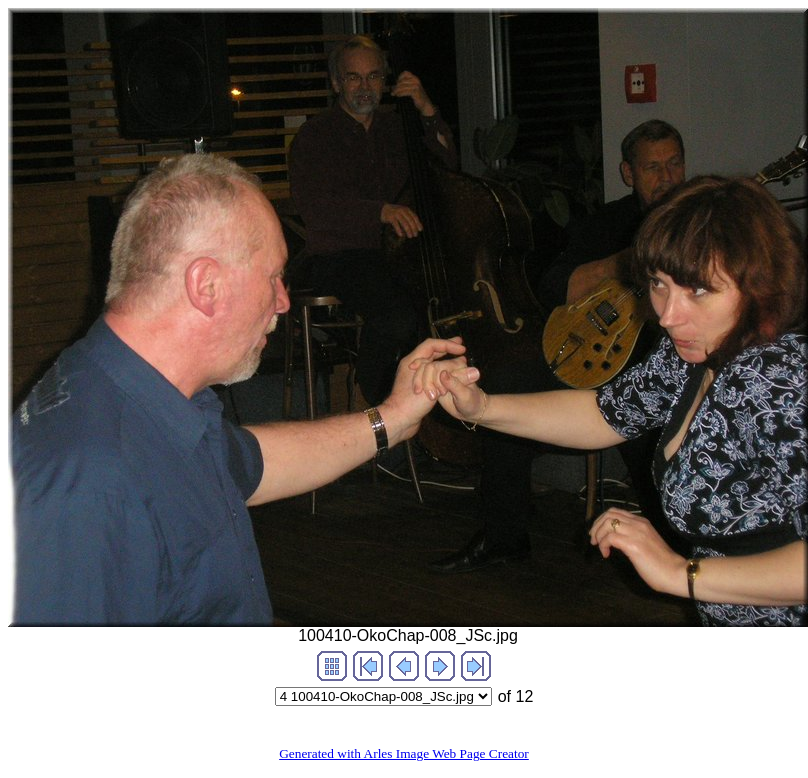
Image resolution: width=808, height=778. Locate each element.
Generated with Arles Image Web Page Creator (404, 753)
